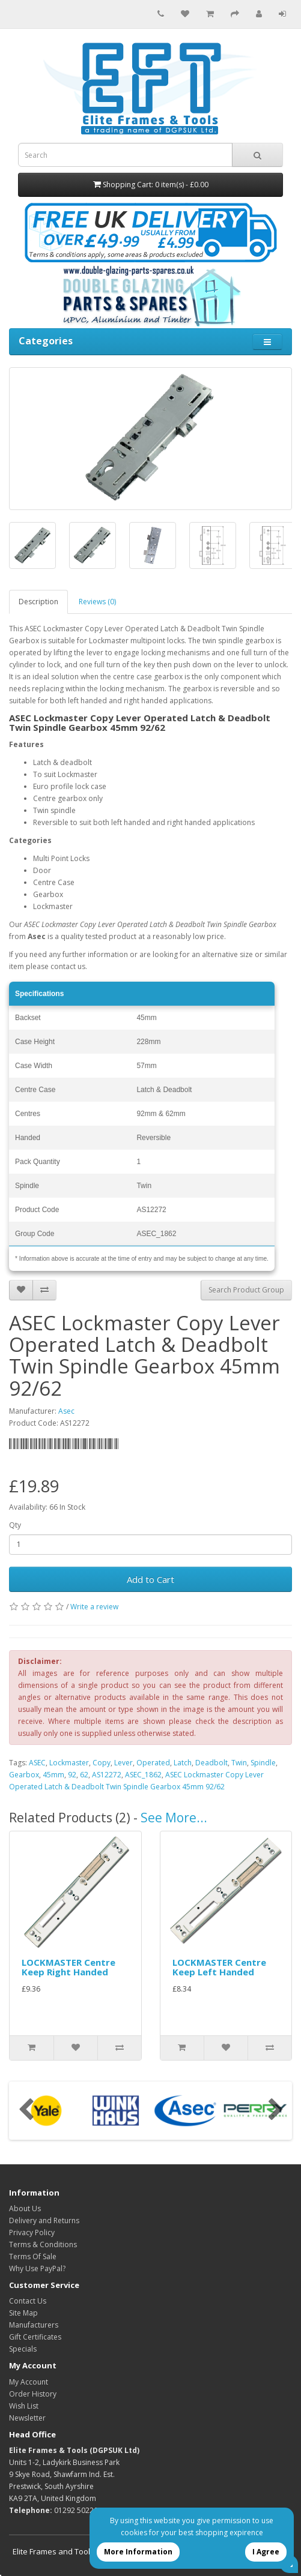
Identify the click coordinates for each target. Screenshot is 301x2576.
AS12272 (106, 1775)
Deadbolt (211, 1763)
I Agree (265, 2552)
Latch (183, 1763)
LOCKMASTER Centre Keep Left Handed (219, 1967)
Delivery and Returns (44, 2220)
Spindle (263, 1763)
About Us (25, 2208)
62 (84, 1775)
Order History (32, 2394)
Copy (102, 1763)
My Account (28, 2382)
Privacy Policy (32, 2232)
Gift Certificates (35, 2337)
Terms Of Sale (32, 2256)
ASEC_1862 (143, 1775)
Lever (123, 1763)
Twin (239, 1763)
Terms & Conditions (43, 2244)
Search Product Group (246, 1290)
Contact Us (27, 2301)
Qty (15, 1525)
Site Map (23, 2313)
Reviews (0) (97, 601)
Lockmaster (69, 1763)
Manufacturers (33, 2325)
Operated (153, 1763)
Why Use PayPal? (37, 2268)
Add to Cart (150, 1579)
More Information (138, 2552)
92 (72, 1775)
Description (38, 601)
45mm (53, 1775)
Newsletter (27, 2418)
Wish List (23, 2406)
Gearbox (24, 1775)
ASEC (37, 1763)
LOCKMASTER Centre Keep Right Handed (68, 1967)
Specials (23, 2349)
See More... (174, 1817)
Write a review (94, 1607)
